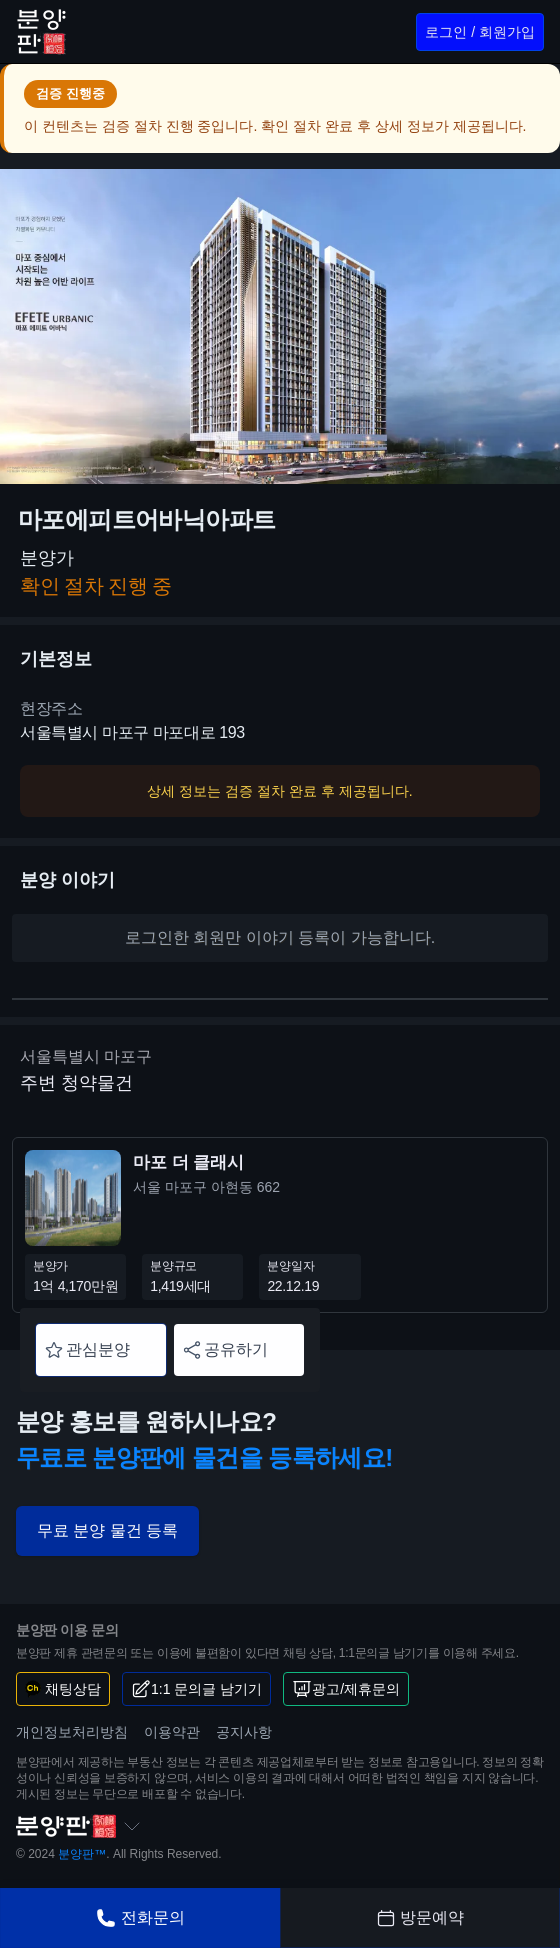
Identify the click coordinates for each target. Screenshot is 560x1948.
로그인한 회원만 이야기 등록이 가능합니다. (280, 937)
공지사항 (244, 1732)
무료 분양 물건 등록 (107, 1530)
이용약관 (172, 1732)
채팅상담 (63, 1689)
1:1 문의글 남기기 (196, 1689)
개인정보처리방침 (72, 1732)
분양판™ (82, 1854)
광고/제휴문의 (346, 1689)
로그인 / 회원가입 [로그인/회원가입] (480, 32)
